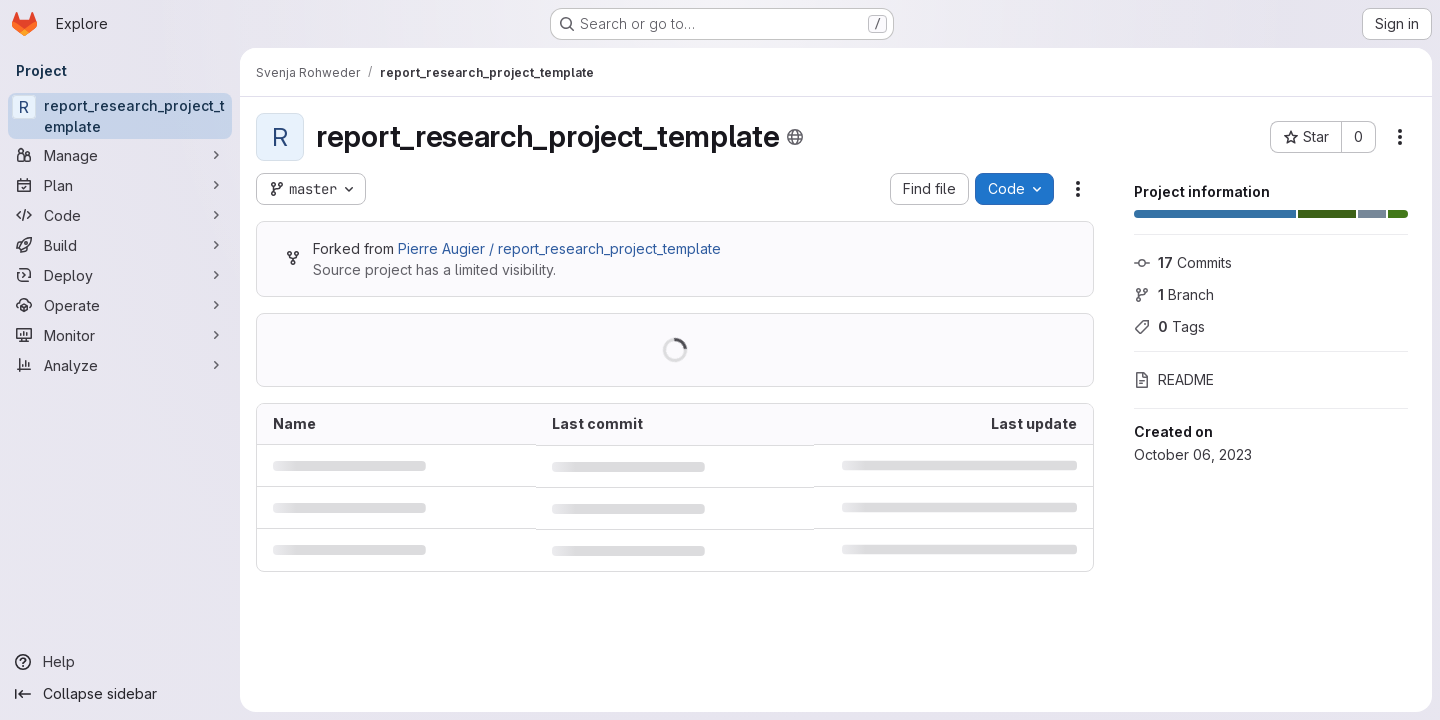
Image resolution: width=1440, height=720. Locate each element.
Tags (1169, 326)
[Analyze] (120, 365)
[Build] (120, 245)
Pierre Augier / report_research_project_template (559, 248)
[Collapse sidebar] (120, 694)
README (1174, 379)
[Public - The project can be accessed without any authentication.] (795, 137)
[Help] (120, 662)
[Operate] (120, 305)
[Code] (120, 215)
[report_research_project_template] (120, 116)
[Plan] (120, 185)
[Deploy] (120, 275)
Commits (1183, 262)
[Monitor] (120, 335)
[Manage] (120, 155)
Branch (1174, 294)
